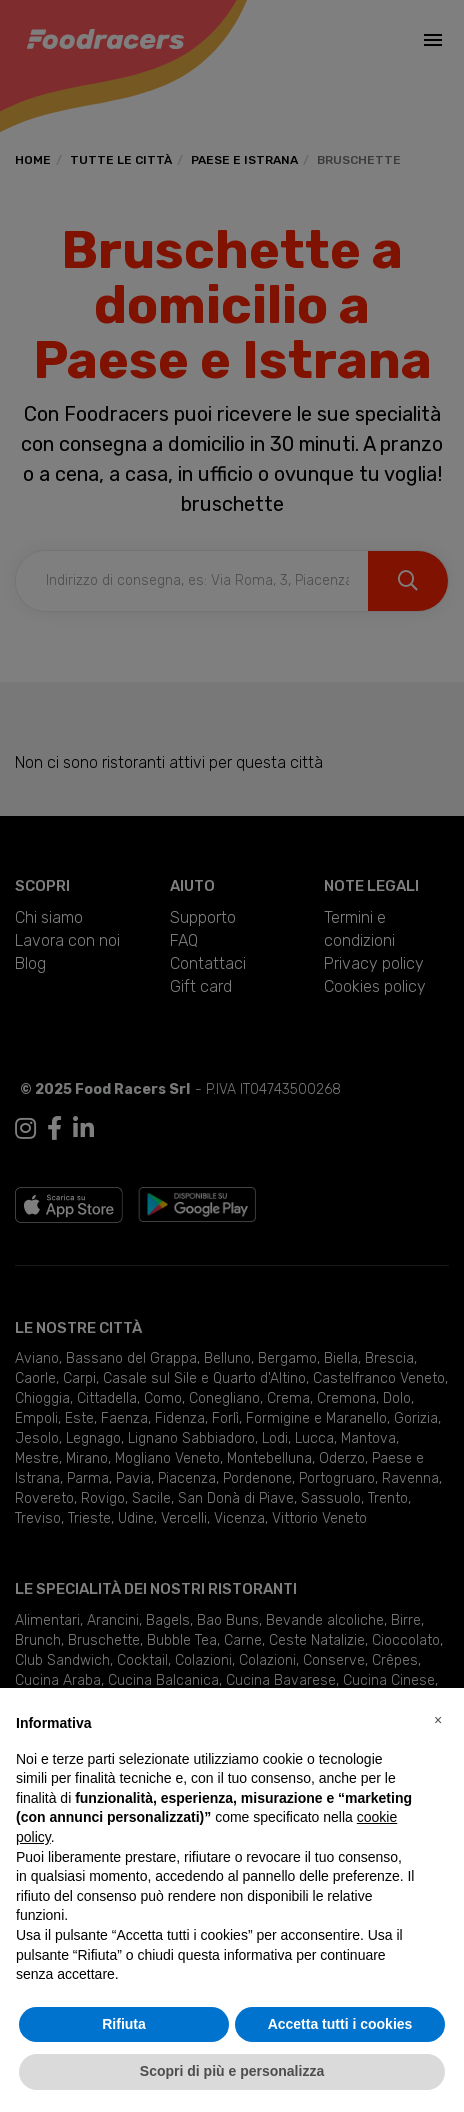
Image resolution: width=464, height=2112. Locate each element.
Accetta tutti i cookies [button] (340, 2024)
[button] (438, 1720)
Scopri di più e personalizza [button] (232, 2071)
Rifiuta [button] (124, 2024)
